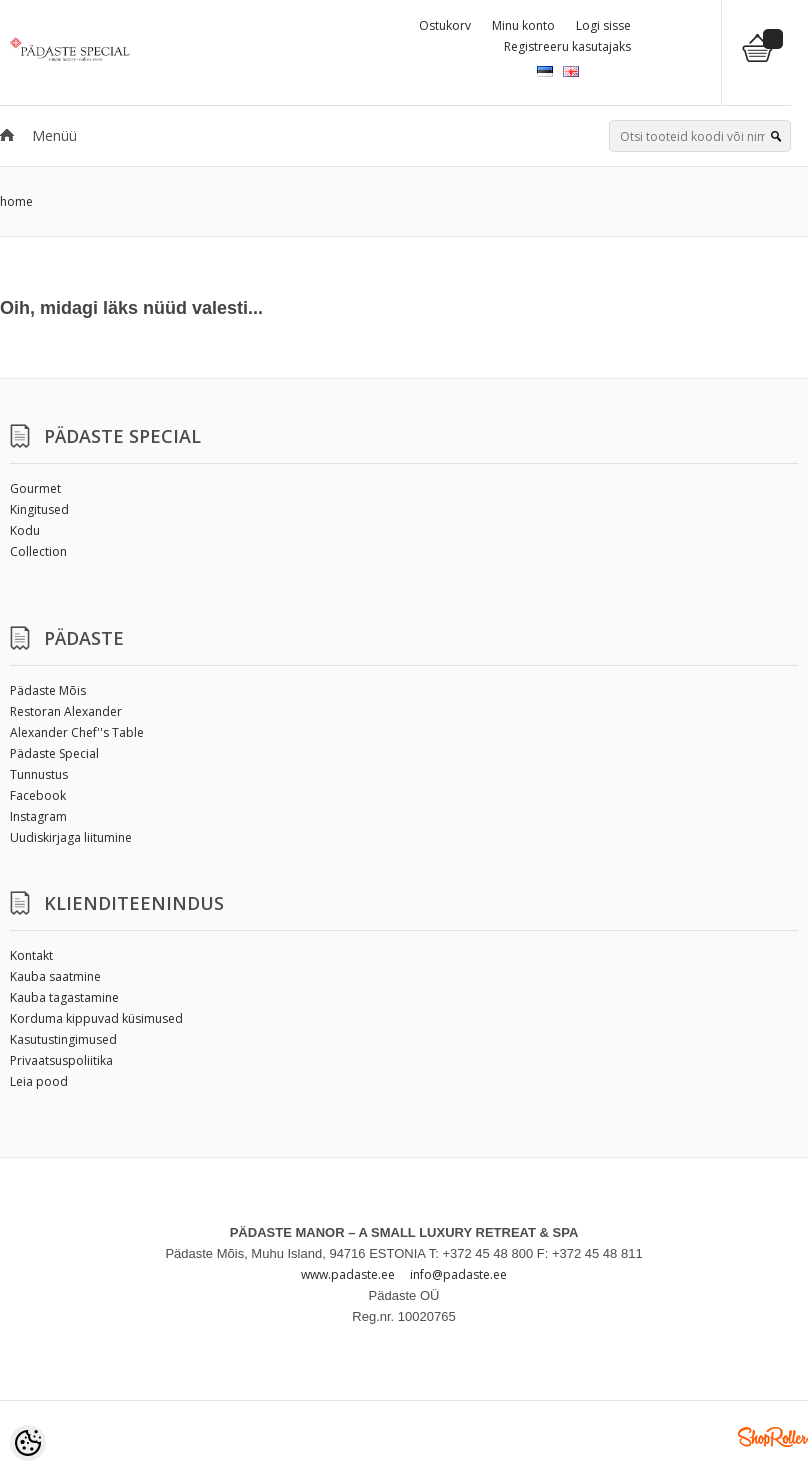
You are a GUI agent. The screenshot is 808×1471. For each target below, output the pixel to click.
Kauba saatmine (55, 976)
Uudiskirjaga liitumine (71, 837)
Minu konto (523, 25)
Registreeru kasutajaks (567, 46)
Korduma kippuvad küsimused (96, 1018)
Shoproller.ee (773, 1437)
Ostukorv (445, 25)
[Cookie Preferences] (28, 1443)
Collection (38, 551)
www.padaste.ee (348, 1274)
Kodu (25, 530)
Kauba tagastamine (64, 997)
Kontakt (31, 955)
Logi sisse (603, 25)
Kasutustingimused (63, 1039)
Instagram (38, 816)
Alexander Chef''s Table (77, 732)
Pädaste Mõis (48, 690)
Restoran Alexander (66, 711)
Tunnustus (39, 774)
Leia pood (39, 1081)
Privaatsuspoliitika (61, 1060)
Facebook (38, 795)
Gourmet (35, 488)
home (16, 201)
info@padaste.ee (458, 1274)
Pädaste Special (54, 753)
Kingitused (39, 509)
